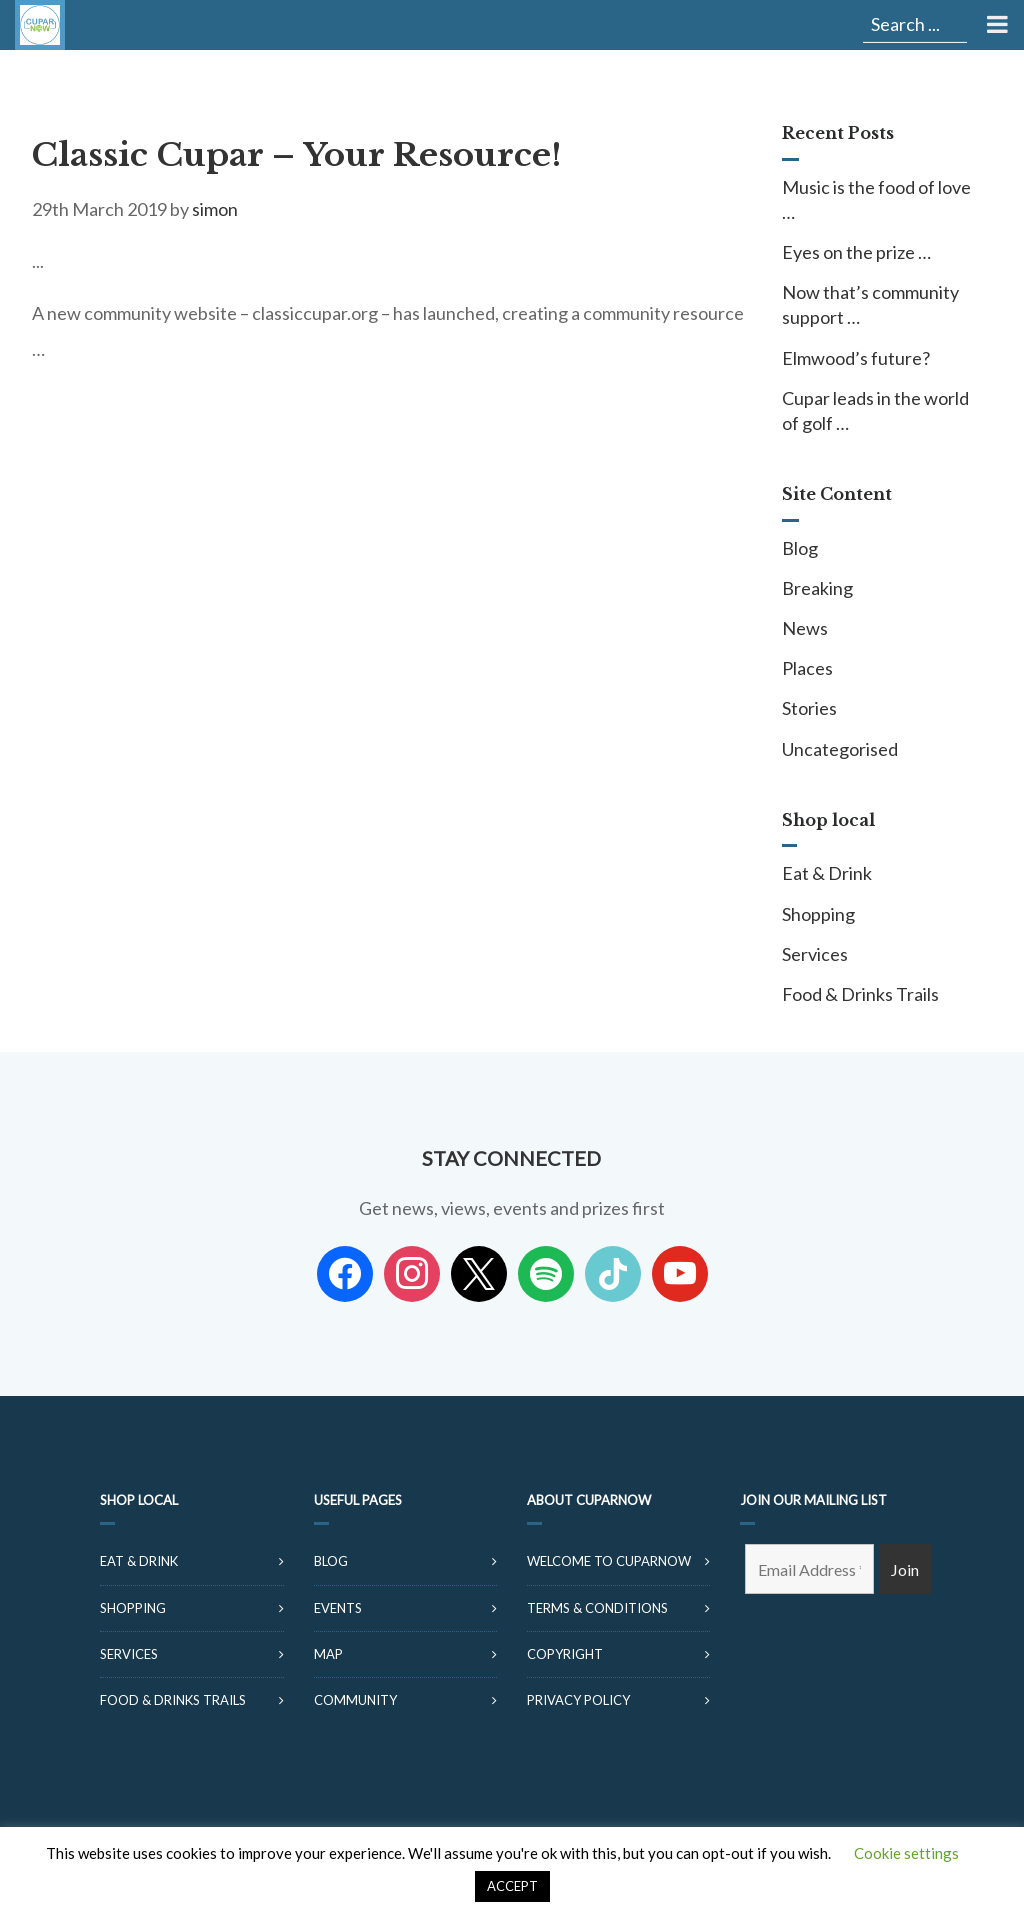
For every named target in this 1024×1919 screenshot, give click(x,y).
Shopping (818, 914)
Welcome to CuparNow (609, 1561)
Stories (809, 708)
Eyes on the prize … (856, 252)
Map (328, 1654)
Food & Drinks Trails (860, 994)
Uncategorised (840, 749)
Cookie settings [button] (906, 1853)
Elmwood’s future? (856, 358)
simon (215, 209)
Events (338, 1608)
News (805, 628)
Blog (800, 548)
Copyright (565, 1654)
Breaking (817, 588)
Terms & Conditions (597, 1608)
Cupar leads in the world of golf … (875, 410)
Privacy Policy (578, 1700)
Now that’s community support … (870, 304)
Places (807, 668)
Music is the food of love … (876, 199)
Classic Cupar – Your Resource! (297, 155)
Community (355, 1700)
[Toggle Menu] (995, 25)
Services (815, 954)
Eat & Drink (827, 873)
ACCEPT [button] (512, 1886)
